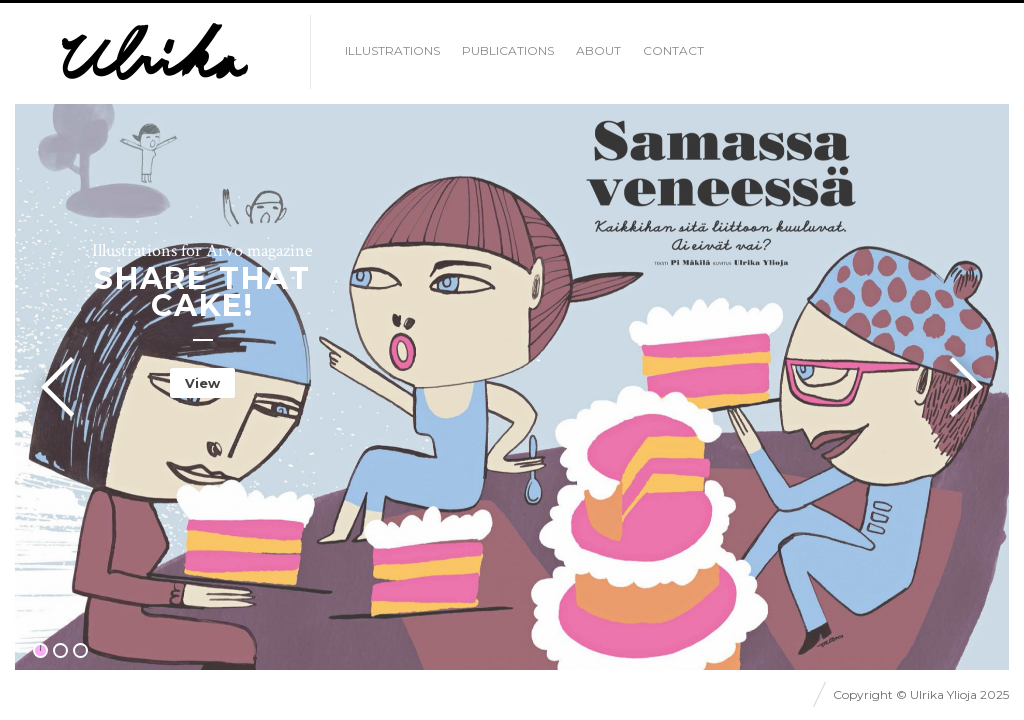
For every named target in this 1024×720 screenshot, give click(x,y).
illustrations (392, 50)
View (202, 383)
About (598, 50)
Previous (64, 387)
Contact (673, 50)
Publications (508, 50)
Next (960, 387)
